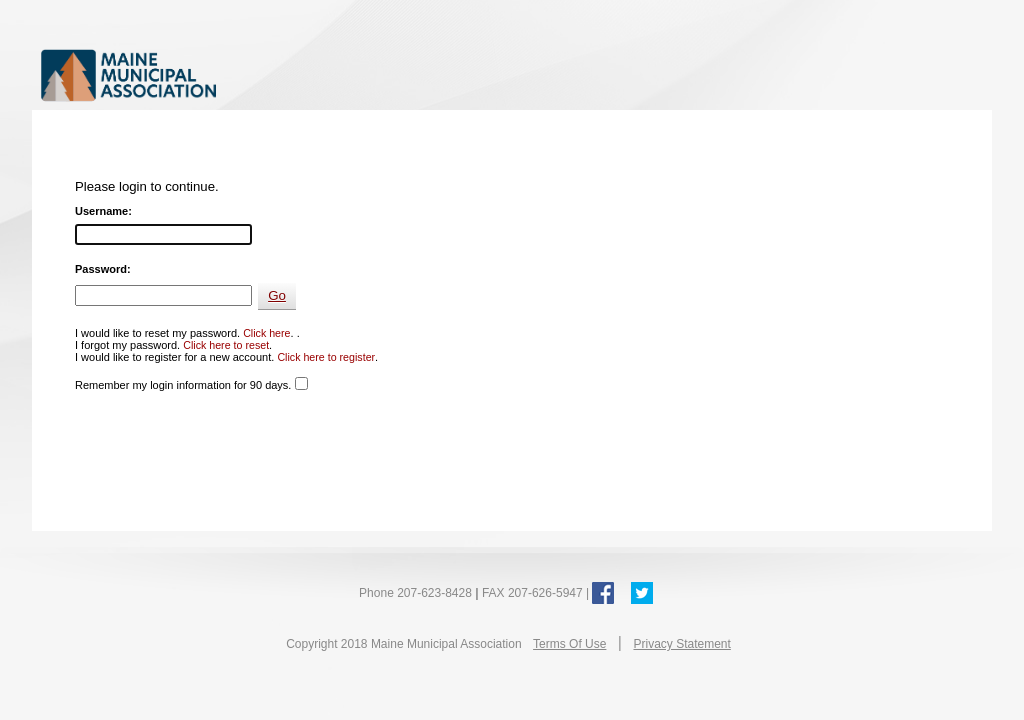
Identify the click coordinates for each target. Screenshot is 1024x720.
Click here (266, 333)
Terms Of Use (569, 644)
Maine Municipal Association (246, 74)
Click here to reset (226, 345)
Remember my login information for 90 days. (183, 385)
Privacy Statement (681, 644)
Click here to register (326, 357)
